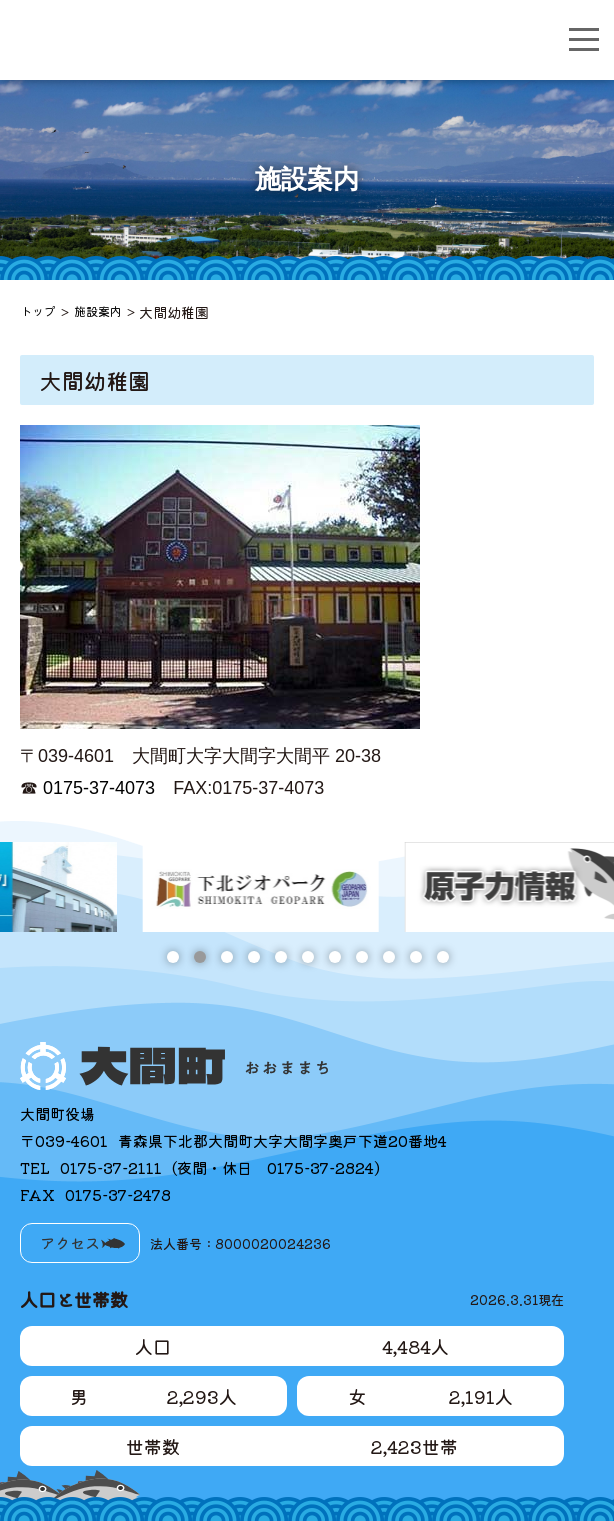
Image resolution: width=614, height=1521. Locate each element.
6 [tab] (307, 957)
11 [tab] (442, 957)
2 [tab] (199, 957)
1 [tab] (172, 957)
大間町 (166, 40)
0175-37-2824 (320, 1167)
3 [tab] (226, 957)
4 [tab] (253, 957)
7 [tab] (334, 957)
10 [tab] (415, 957)
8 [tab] (361, 957)
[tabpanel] (306, 887)
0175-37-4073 (99, 788)
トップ (38, 310)
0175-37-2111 (111, 1167)
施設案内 (98, 310)
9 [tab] (388, 957)
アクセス (70, 1242)
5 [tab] (280, 957)
